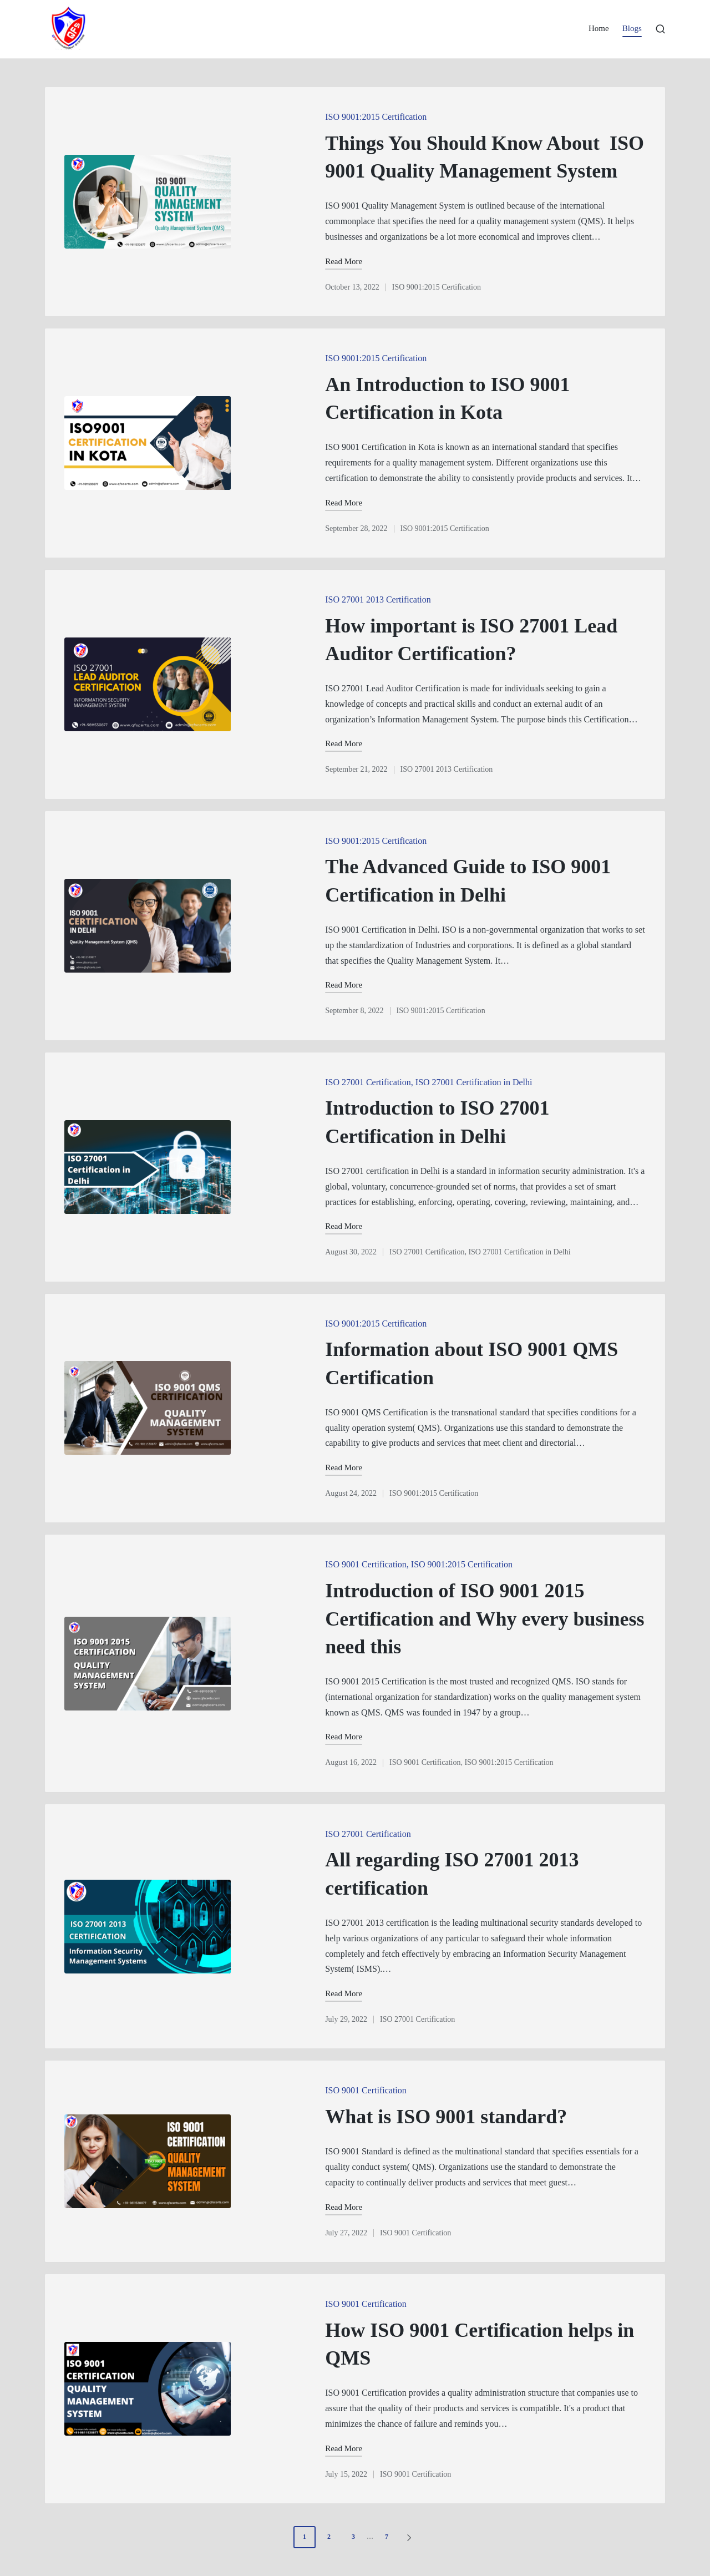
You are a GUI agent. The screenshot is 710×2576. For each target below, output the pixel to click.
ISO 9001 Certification (366, 1564)
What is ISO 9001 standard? (446, 2117)
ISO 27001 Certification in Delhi (473, 1082)
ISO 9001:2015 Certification (376, 117)
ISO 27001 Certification (368, 1082)
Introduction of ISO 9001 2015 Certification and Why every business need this (484, 1619)
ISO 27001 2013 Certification (378, 599)
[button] (411, 2537)
